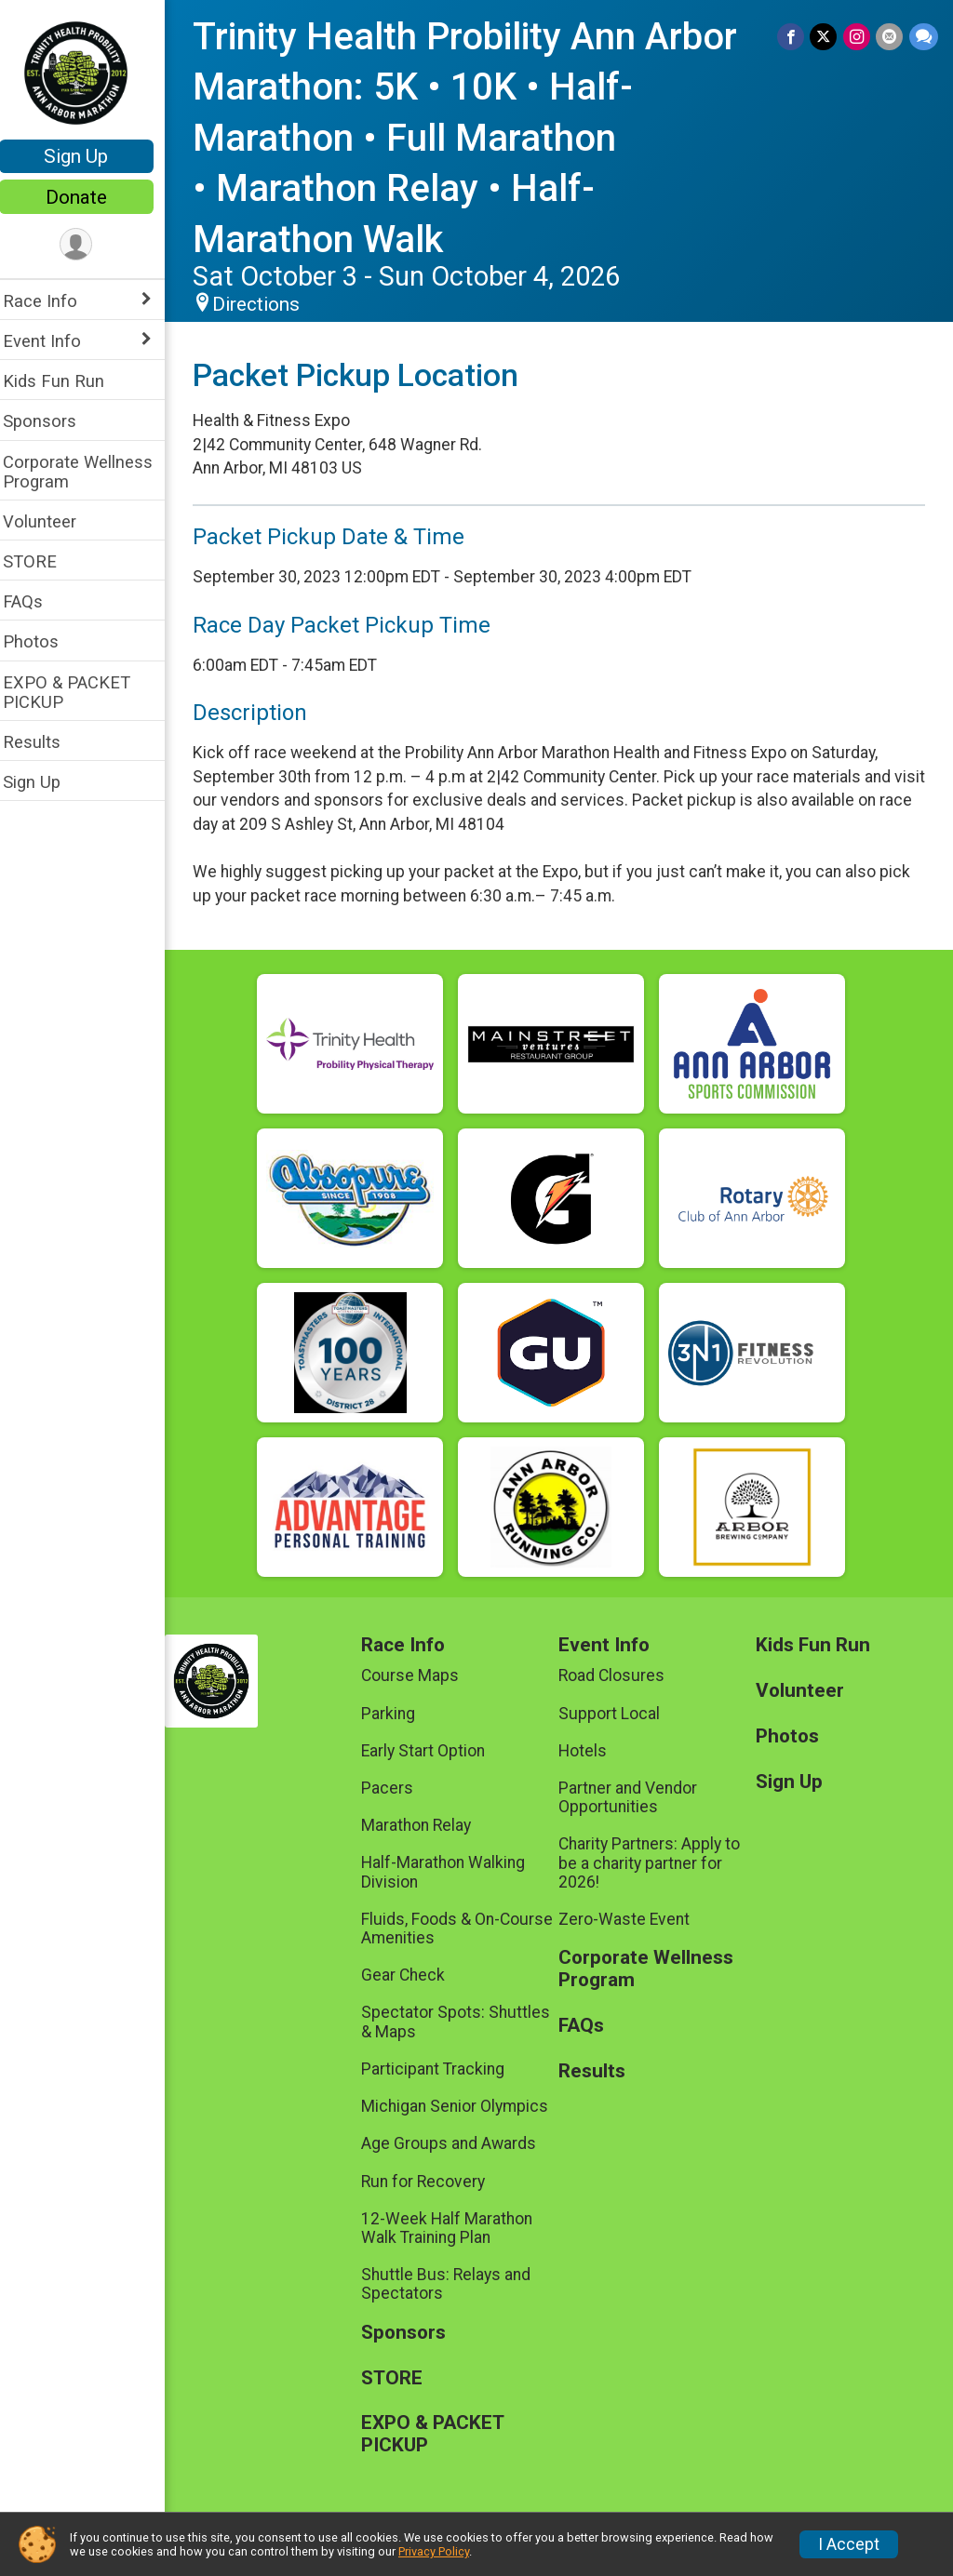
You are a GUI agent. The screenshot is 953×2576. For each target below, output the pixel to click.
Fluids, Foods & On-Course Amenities (467, 1928)
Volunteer (51, 521)
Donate (88, 197)
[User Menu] (89, 245)
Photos (43, 641)
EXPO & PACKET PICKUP (78, 692)
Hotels (589, 1751)
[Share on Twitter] (825, 36)
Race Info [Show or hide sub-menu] (52, 301)
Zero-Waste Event (630, 1919)
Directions (268, 304)
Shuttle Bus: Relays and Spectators (456, 2283)
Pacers (397, 1788)
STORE (42, 561)
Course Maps (420, 1675)
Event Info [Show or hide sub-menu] (54, 341)
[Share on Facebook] (792, 36)
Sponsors (51, 421)
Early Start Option (433, 1751)
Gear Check (413, 1975)
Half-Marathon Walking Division (453, 1871)
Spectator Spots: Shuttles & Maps (465, 2021)
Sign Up (89, 156)
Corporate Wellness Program (90, 471)
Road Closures (618, 1675)
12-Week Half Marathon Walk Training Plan (457, 2228)
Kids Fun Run (65, 381)
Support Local (615, 1713)
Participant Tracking (443, 2069)
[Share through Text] (923, 36)
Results (44, 742)
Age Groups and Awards (458, 2143)
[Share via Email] (890, 36)
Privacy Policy (433, 2551)
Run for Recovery (433, 2181)
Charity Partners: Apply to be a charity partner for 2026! (655, 1862)
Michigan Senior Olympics (464, 2106)
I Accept (848, 2544)
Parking (398, 1713)
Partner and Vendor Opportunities (634, 1797)
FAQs (35, 601)
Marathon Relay (426, 1825)
